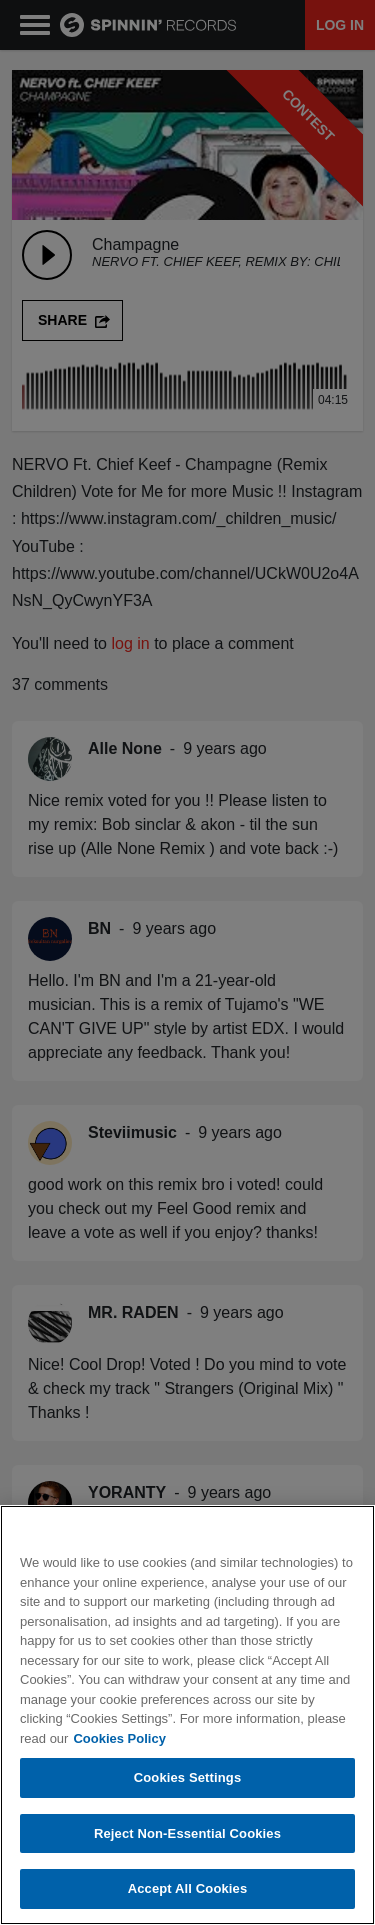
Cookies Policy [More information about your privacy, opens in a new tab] (119, 1738)
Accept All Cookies (188, 1888)
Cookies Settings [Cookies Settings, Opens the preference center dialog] (188, 1777)
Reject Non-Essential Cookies (187, 1833)
